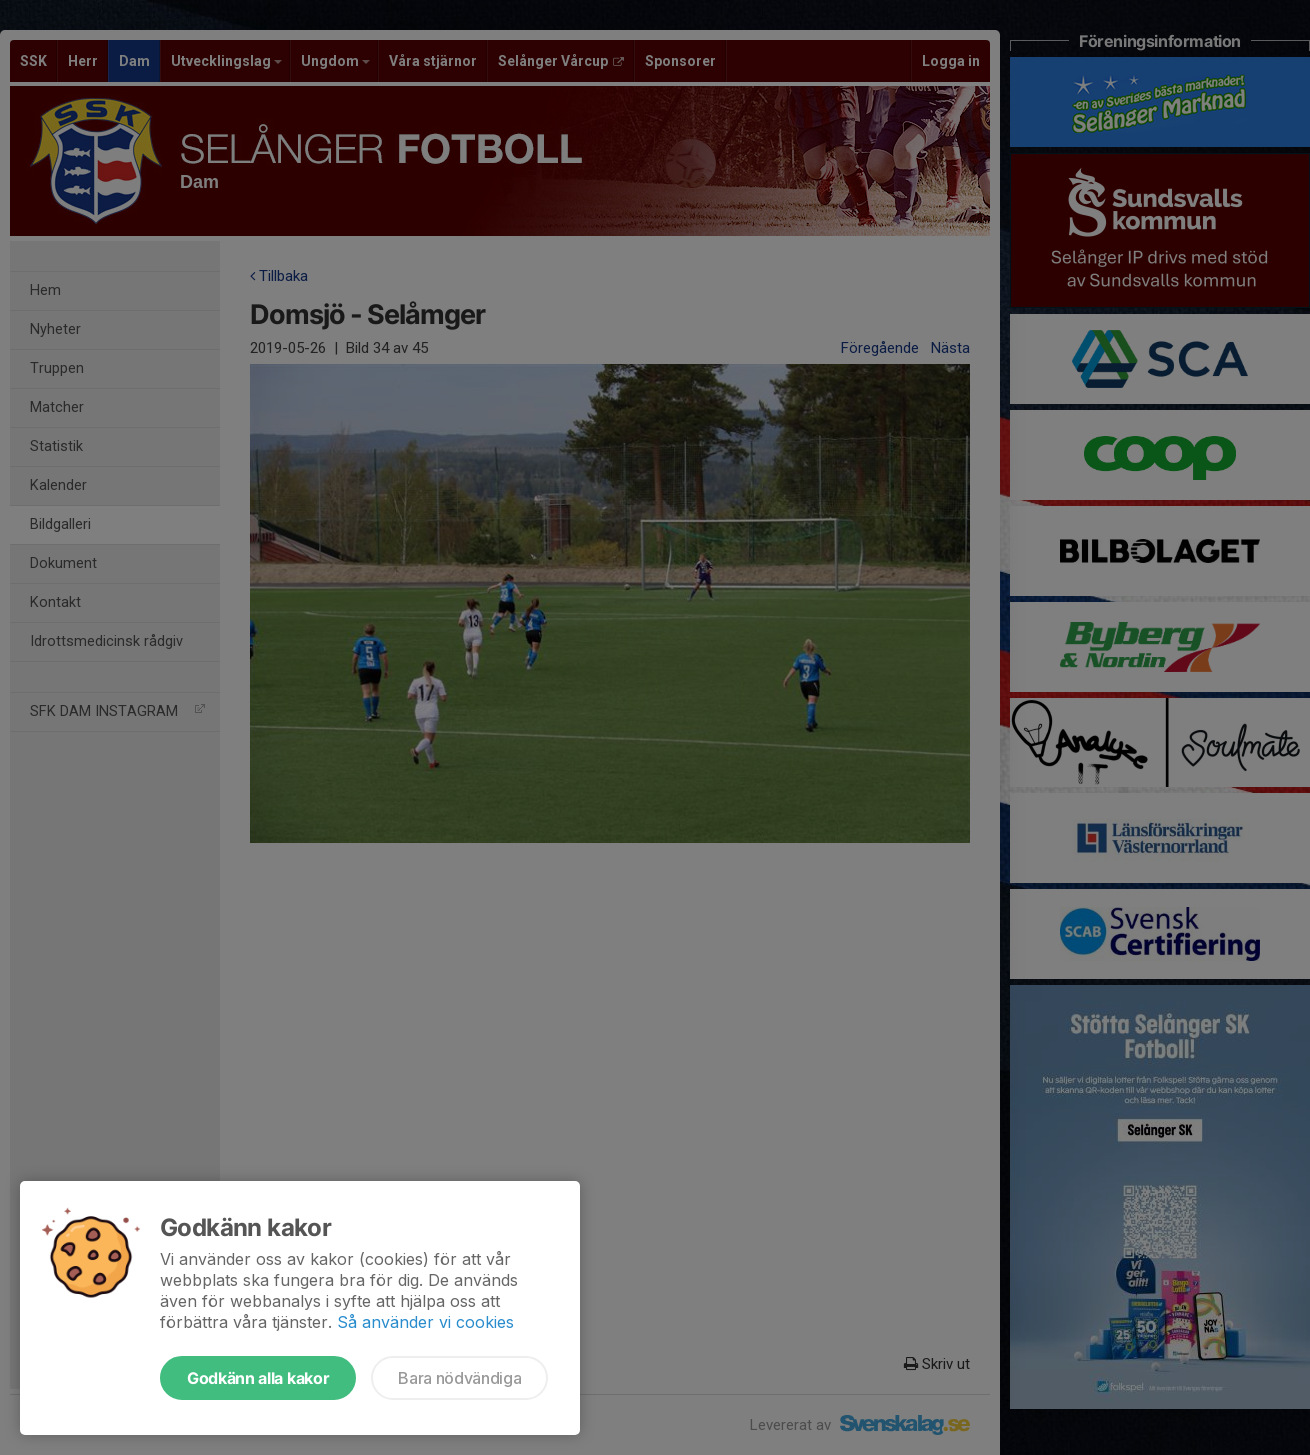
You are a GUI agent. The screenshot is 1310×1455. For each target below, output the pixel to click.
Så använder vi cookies (425, 1322)
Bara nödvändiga (459, 1378)
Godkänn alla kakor (258, 1378)
